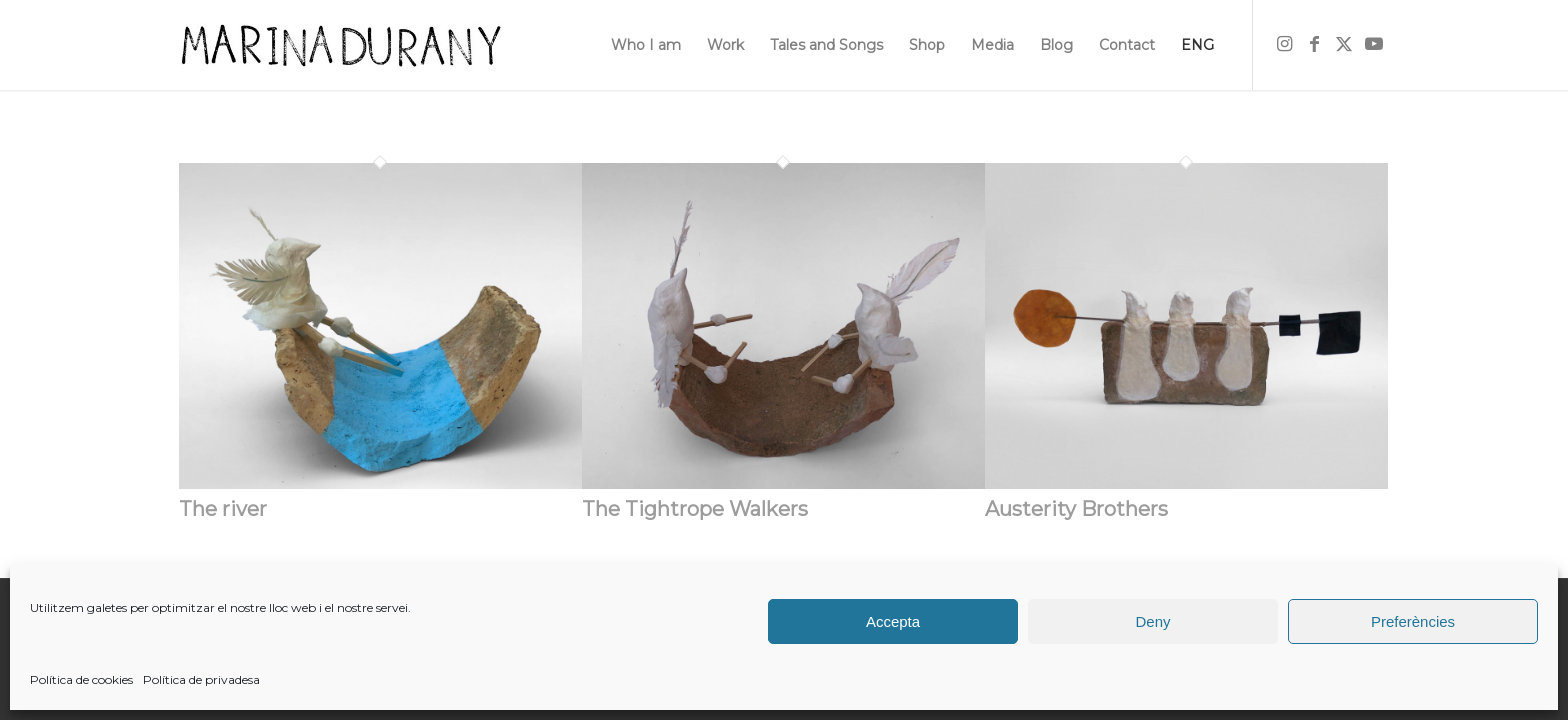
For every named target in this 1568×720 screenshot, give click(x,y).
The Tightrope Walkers (695, 509)
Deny (1152, 621)
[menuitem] (646, 45)
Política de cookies (81, 679)
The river (223, 509)
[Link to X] (1344, 44)
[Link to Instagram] (1284, 44)
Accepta (893, 621)
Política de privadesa (201, 679)
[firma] (340, 45)
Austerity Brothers (1076, 509)
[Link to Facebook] (1314, 44)
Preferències (1413, 621)
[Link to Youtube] (1374, 44)
